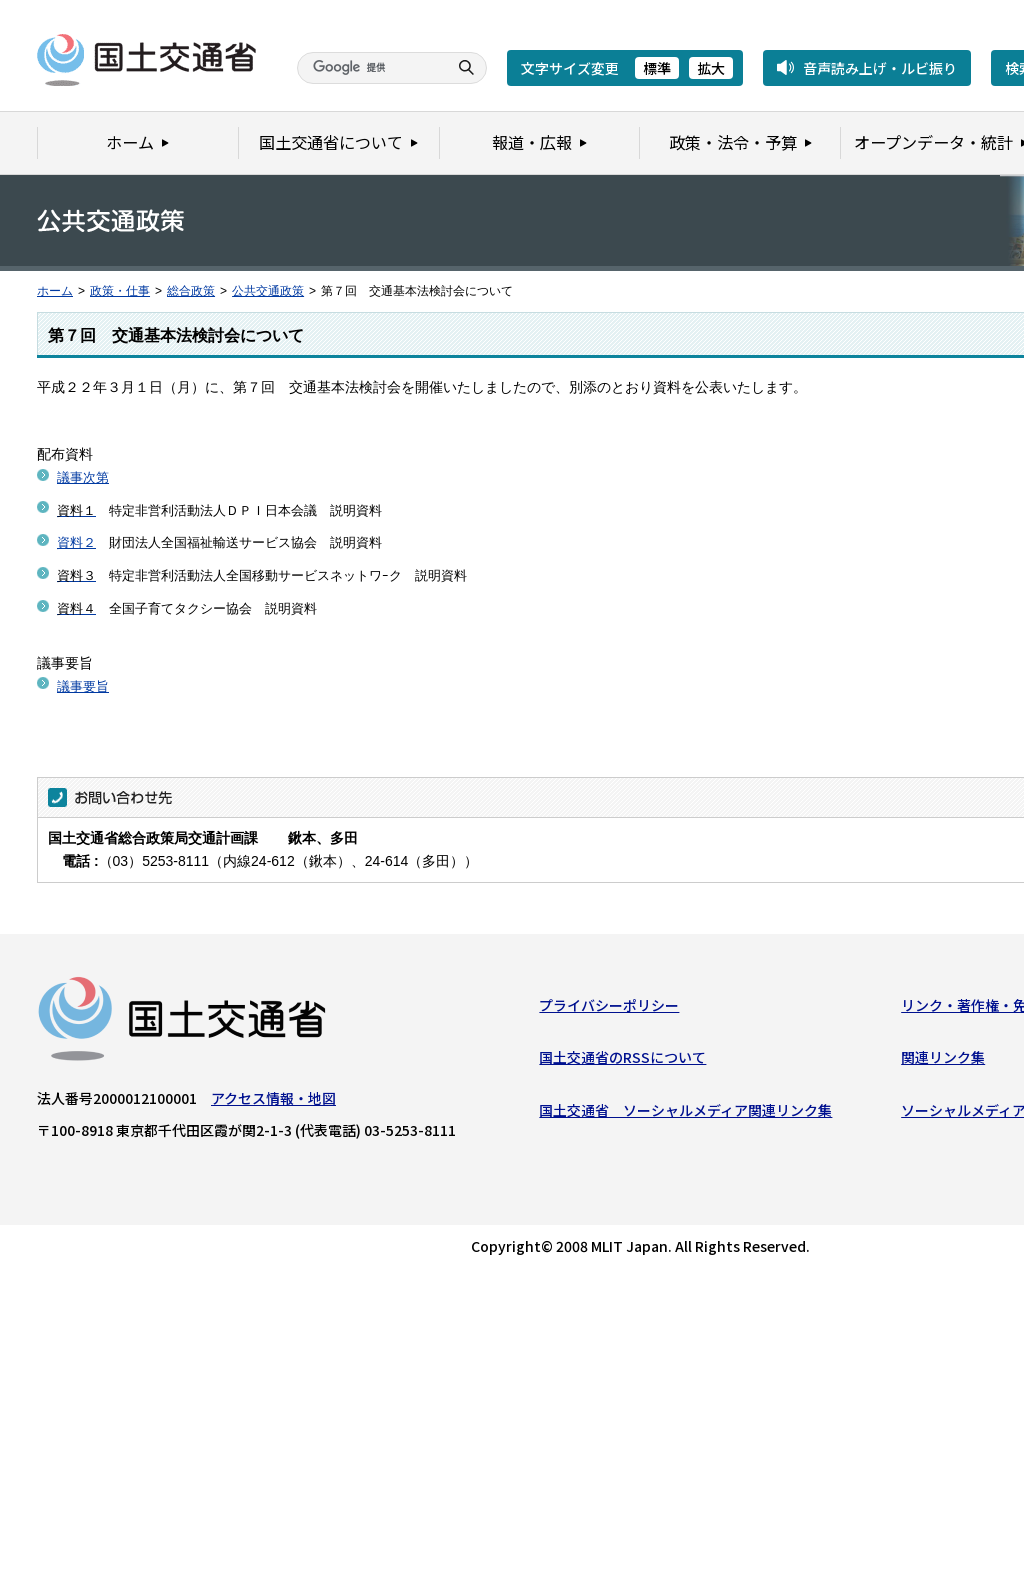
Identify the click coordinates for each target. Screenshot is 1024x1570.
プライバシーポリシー (609, 1008)
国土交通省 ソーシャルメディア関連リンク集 (685, 1113)
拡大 (711, 68)
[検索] (370, 68)
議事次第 (83, 477)
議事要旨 (83, 686)
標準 (657, 68)
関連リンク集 (943, 1060)
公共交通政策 (268, 291)
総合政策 (191, 291)
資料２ (76, 542)
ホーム (55, 291)
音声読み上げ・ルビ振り (880, 68)
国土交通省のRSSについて (622, 1060)
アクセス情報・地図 (273, 1101)
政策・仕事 (120, 291)
